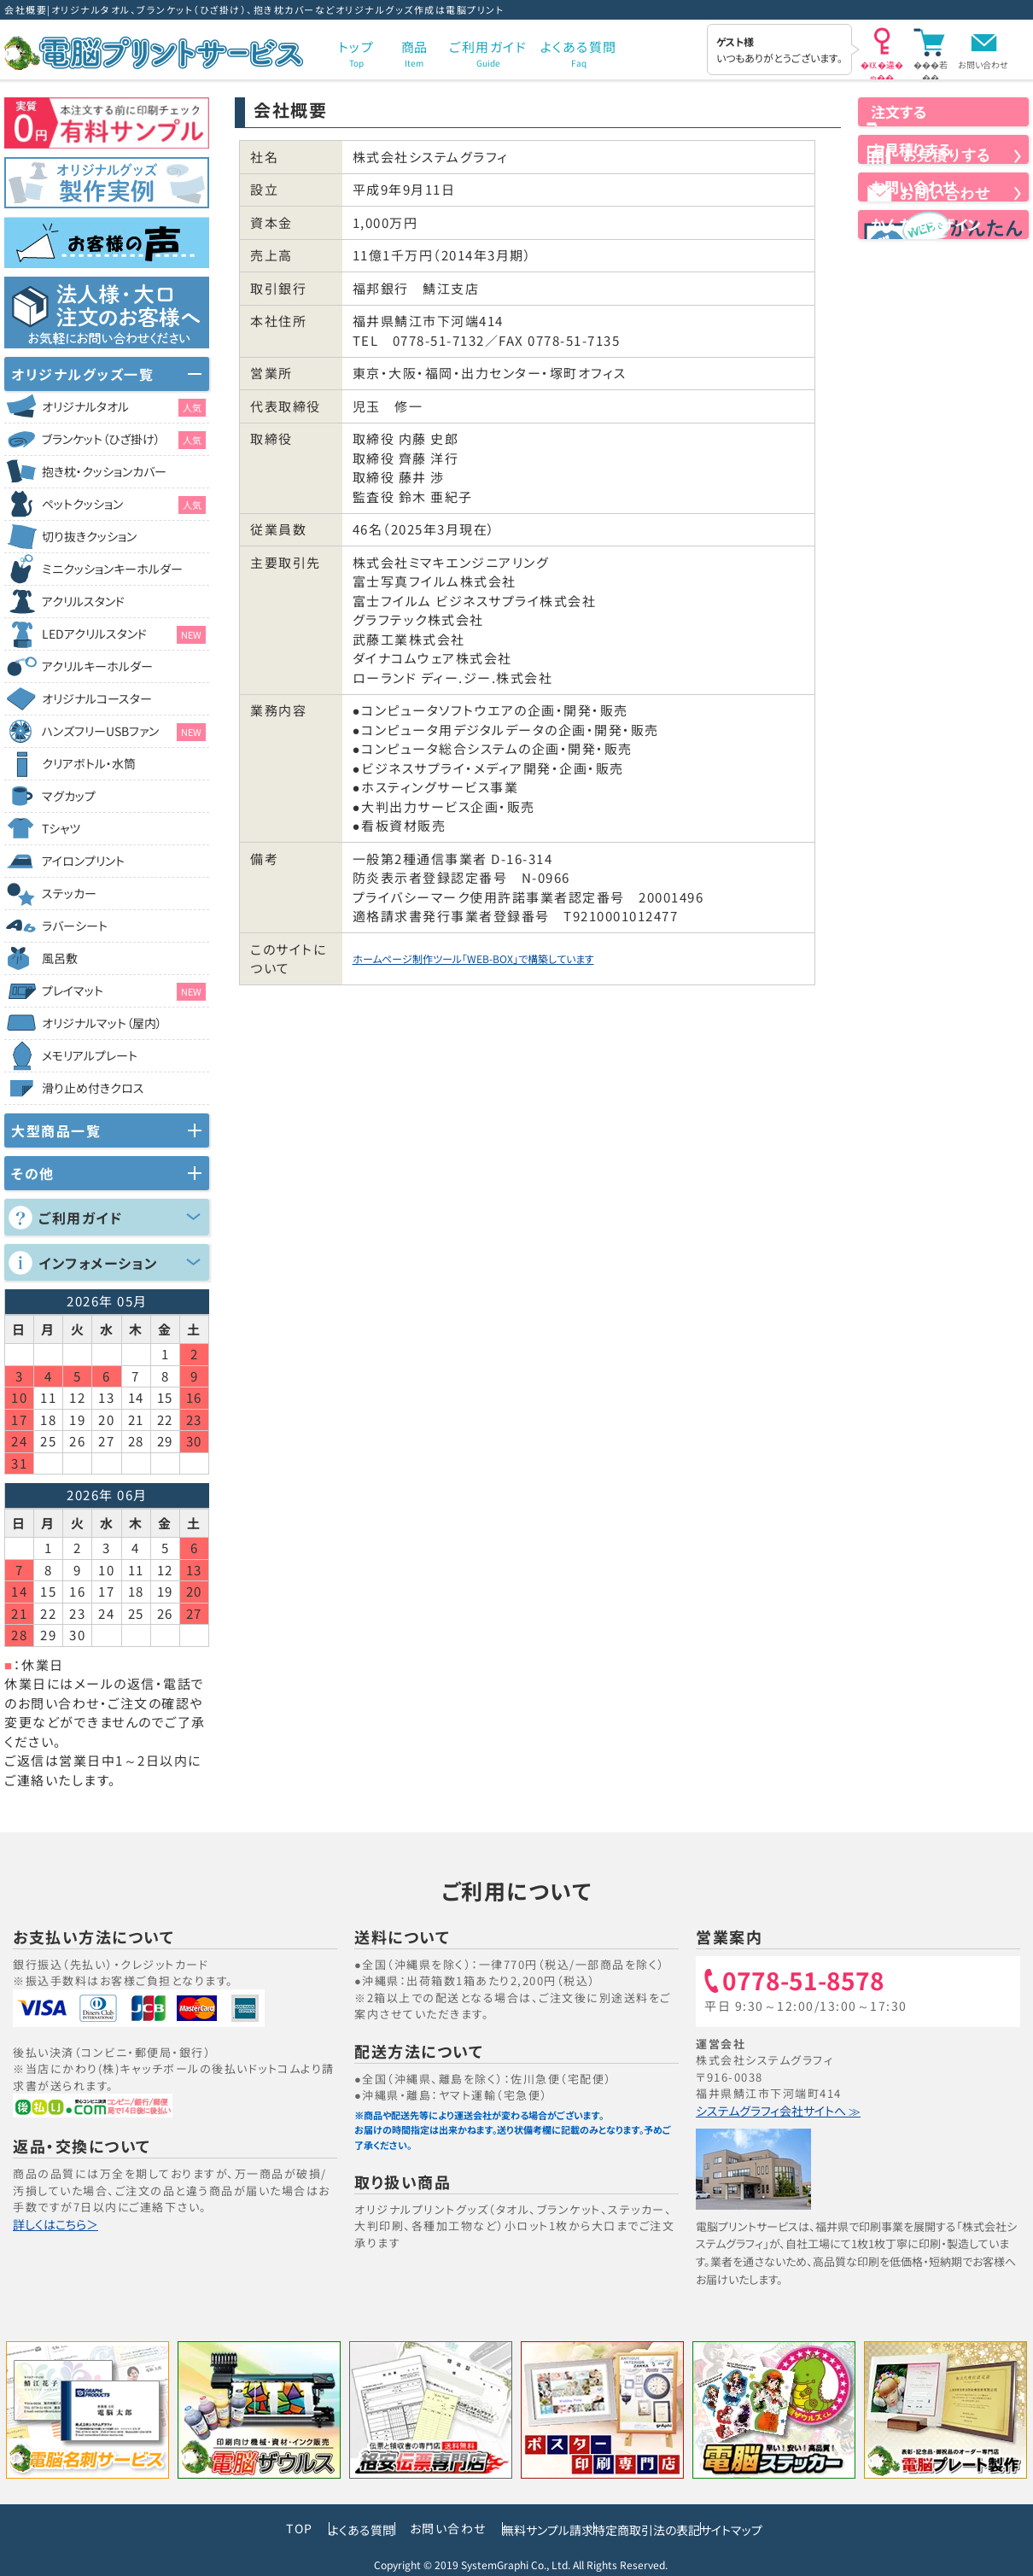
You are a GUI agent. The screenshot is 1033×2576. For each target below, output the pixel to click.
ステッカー (69, 893)
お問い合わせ (983, 64)
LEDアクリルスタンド (124, 634)
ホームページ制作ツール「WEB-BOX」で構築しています (522, 958)
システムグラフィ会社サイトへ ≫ (782, 2110)
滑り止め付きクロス (93, 1087)
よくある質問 (300, 2526)
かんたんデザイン (943, 304)
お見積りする (943, 187)
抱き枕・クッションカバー (104, 471)
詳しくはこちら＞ (57, 2224)
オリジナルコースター (97, 698)
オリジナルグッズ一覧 (82, 374)
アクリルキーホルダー (97, 666)
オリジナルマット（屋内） (102, 1022)
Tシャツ (61, 828)
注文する (943, 127)
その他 (33, 1173)
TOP (220, 2526)
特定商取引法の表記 (667, 2526)
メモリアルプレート (89, 1055)
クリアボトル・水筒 (89, 763)
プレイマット (124, 991)
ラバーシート (75, 925)
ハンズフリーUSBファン (124, 731)
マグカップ (69, 795)
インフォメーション (98, 1263)
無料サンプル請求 (526, 2526)
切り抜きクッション (89, 536)
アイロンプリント (83, 860)
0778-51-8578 (811, 1981)
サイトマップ (792, 2526)
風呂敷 (60, 958)
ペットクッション (124, 504)
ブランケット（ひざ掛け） (124, 439)
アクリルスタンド (83, 601)
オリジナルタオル (124, 407)
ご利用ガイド (80, 1217)
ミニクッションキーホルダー (112, 568)
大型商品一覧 (56, 1130)
